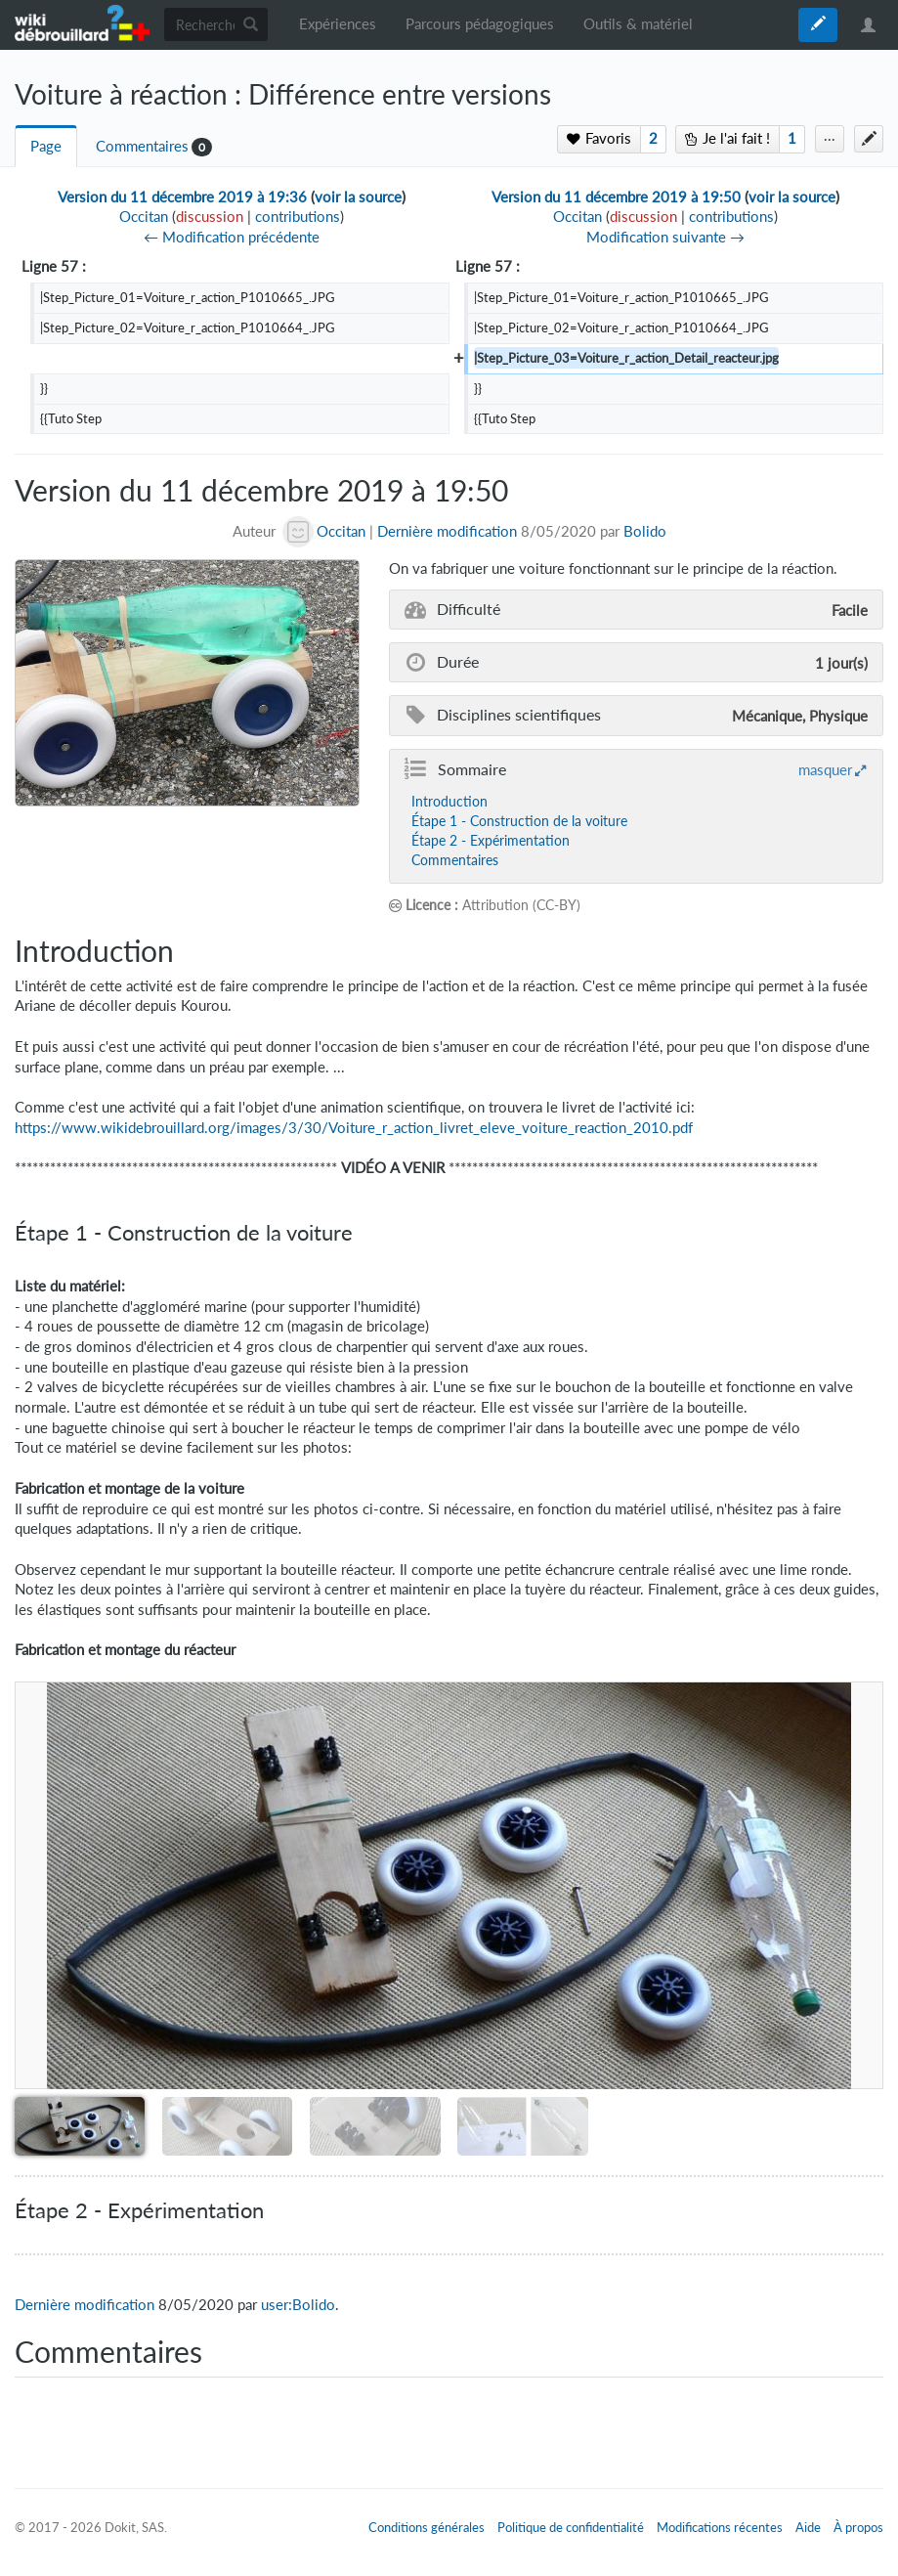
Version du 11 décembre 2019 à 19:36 (182, 197)
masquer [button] (825, 769)
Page (46, 146)
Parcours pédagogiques (480, 24)
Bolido (644, 531)
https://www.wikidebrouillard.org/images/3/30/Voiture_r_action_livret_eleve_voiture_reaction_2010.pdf (354, 1127)
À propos (858, 2527)
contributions (297, 216)
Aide (808, 2527)
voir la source (358, 197)
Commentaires (142, 146)
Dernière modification (447, 531)
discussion (209, 216)
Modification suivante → (665, 237)
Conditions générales (426, 2527)
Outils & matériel (638, 24)
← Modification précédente (232, 237)
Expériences (337, 24)
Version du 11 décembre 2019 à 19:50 (616, 197)
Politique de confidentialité (570, 2527)
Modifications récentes (720, 2527)
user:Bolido (298, 2304)
